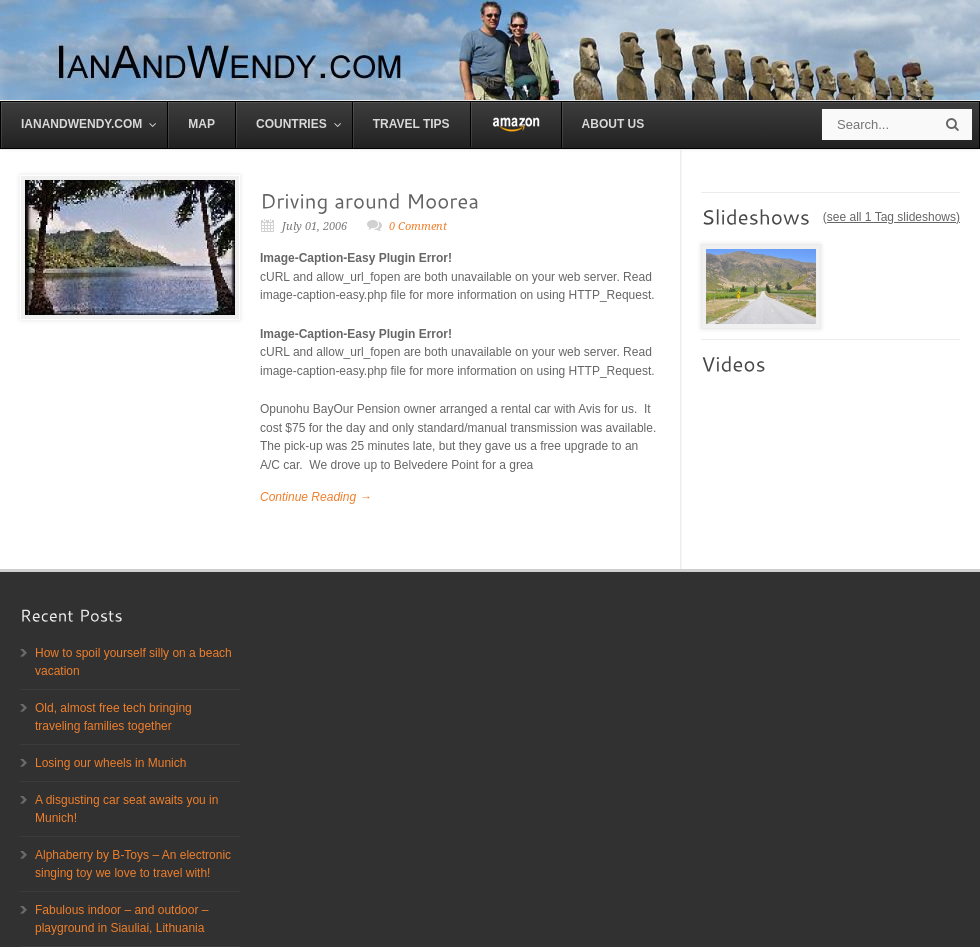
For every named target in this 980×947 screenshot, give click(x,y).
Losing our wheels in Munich (110, 763)
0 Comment (418, 226)
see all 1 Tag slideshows (891, 217)
